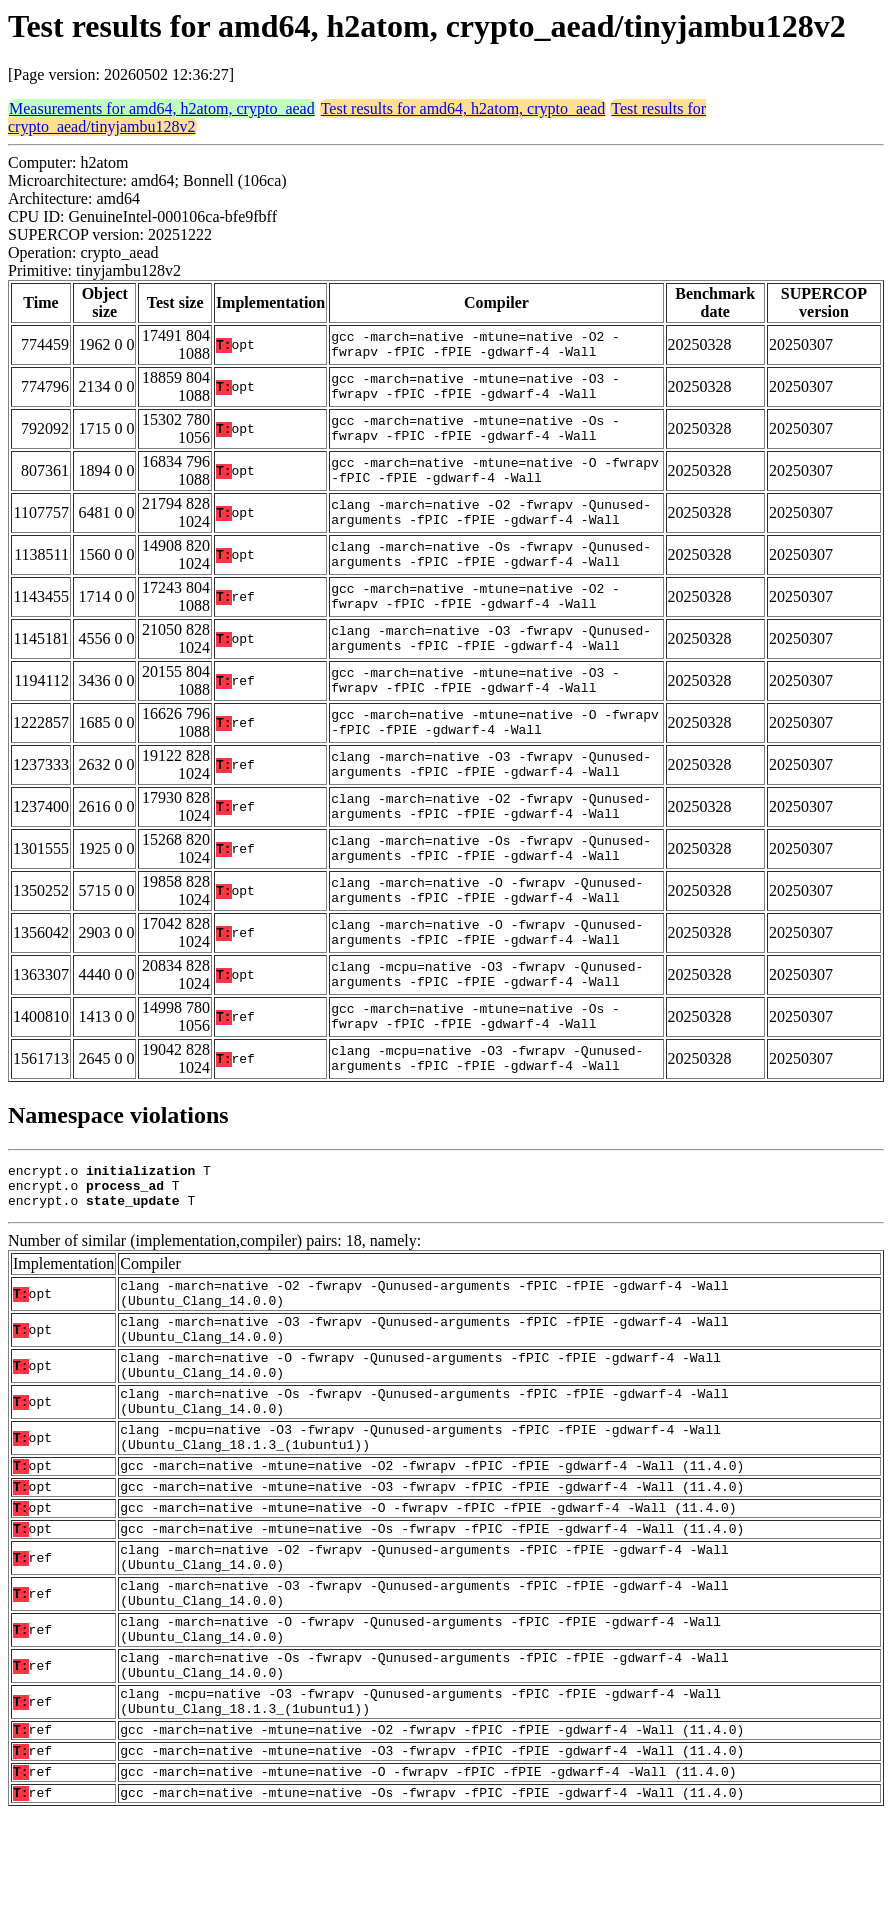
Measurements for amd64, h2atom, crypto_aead (162, 108)
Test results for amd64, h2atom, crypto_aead (463, 108)
